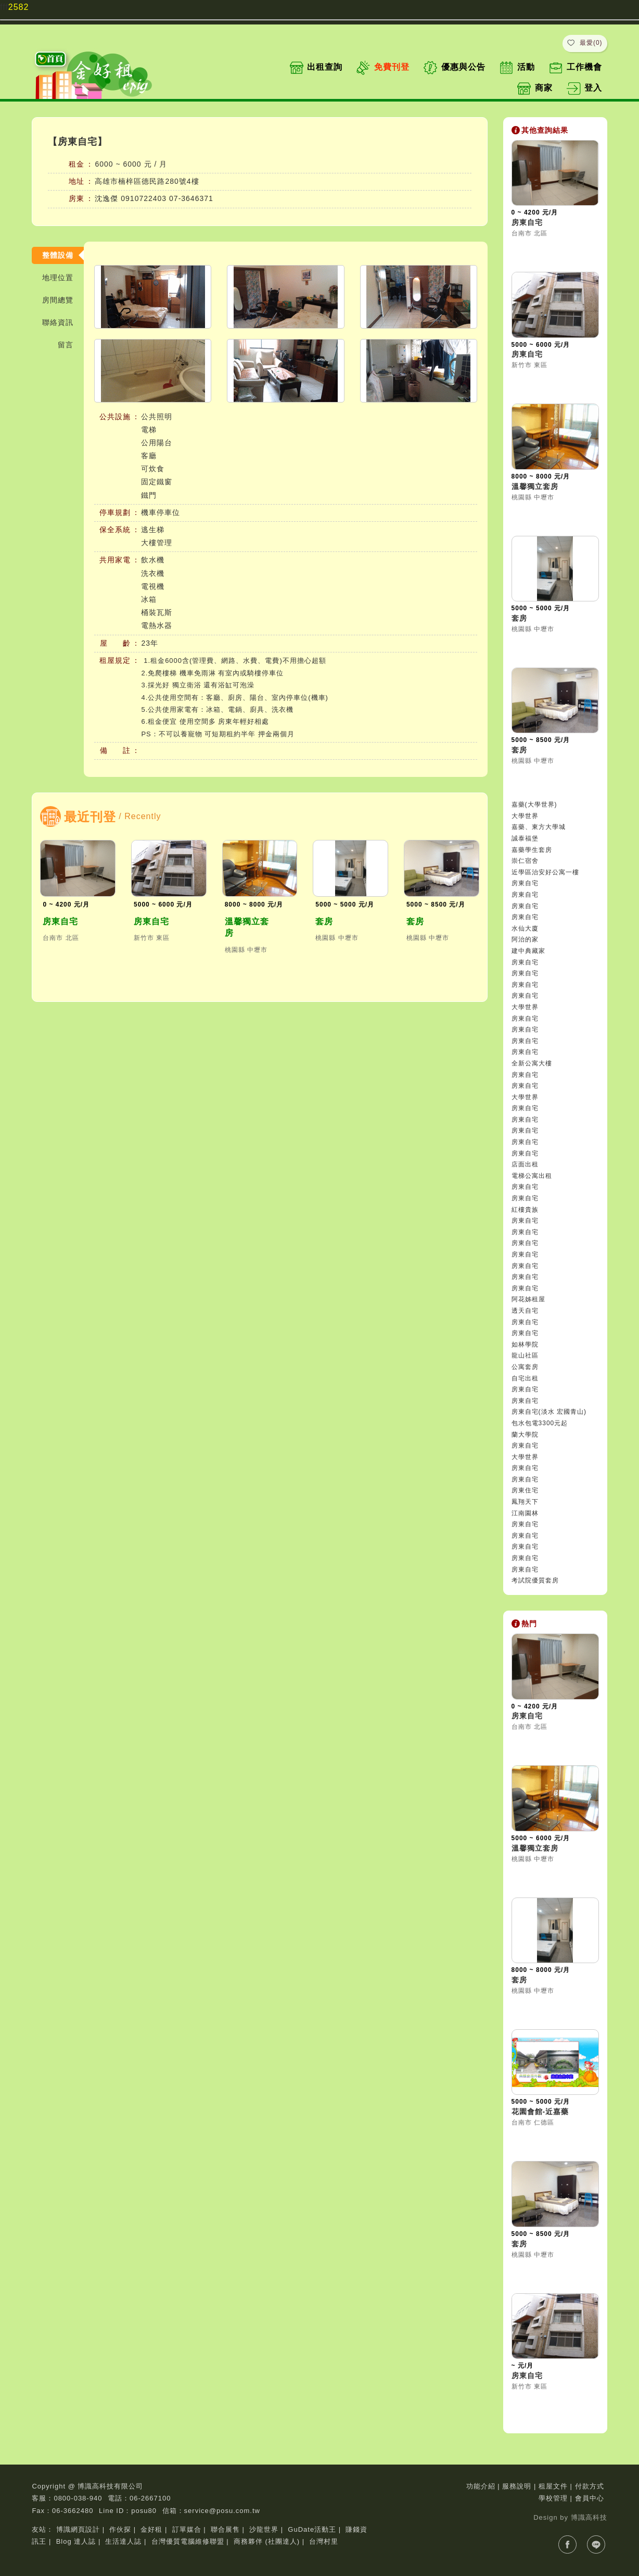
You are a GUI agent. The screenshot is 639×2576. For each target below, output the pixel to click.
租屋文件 (553, 2486)
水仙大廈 (525, 928)
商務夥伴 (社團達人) (267, 2541)
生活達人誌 (123, 2541)
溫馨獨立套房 (247, 927)
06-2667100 (150, 2498)
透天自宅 (525, 1310)
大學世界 (525, 816)
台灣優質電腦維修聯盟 (187, 2541)
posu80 (144, 2511)
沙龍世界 (263, 2529)
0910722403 (144, 198)
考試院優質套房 (535, 1580)
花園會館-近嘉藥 (540, 2111)
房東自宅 (60, 921)
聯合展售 (225, 2529)
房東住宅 (525, 1490)
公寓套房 (525, 1367)
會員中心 (589, 2498)
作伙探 (120, 2529)
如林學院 (525, 1344)
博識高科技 (589, 2517)
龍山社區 (525, 1355)
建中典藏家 (528, 950)
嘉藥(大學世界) (534, 804)
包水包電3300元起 (540, 1423)
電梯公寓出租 (532, 1175)
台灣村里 (323, 2541)
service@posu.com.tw (222, 2511)
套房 (324, 921)
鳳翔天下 (525, 1501)
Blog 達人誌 (76, 2541)
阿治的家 (525, 939)
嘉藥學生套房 (532, 849)
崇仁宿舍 (525, 860)
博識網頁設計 (78, 2529)
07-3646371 (191, 198)
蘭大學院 (525, 1434)
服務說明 (516, 2486)
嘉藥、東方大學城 (539, 827)
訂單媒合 (186, 2529)
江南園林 (525, 1513)
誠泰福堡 (525, 838)
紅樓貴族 (525, 1209)
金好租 (151, 2529)
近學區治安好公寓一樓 (545, 872)
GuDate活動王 (312, 2529)
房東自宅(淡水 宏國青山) (549, 1411)
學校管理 (553, 2498)
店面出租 (525, 1164)
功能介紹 (480, 2486)
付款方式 (589, 2486)
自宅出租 (525, 1378)
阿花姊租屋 (528, 1299)
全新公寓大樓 (532, 1063)
